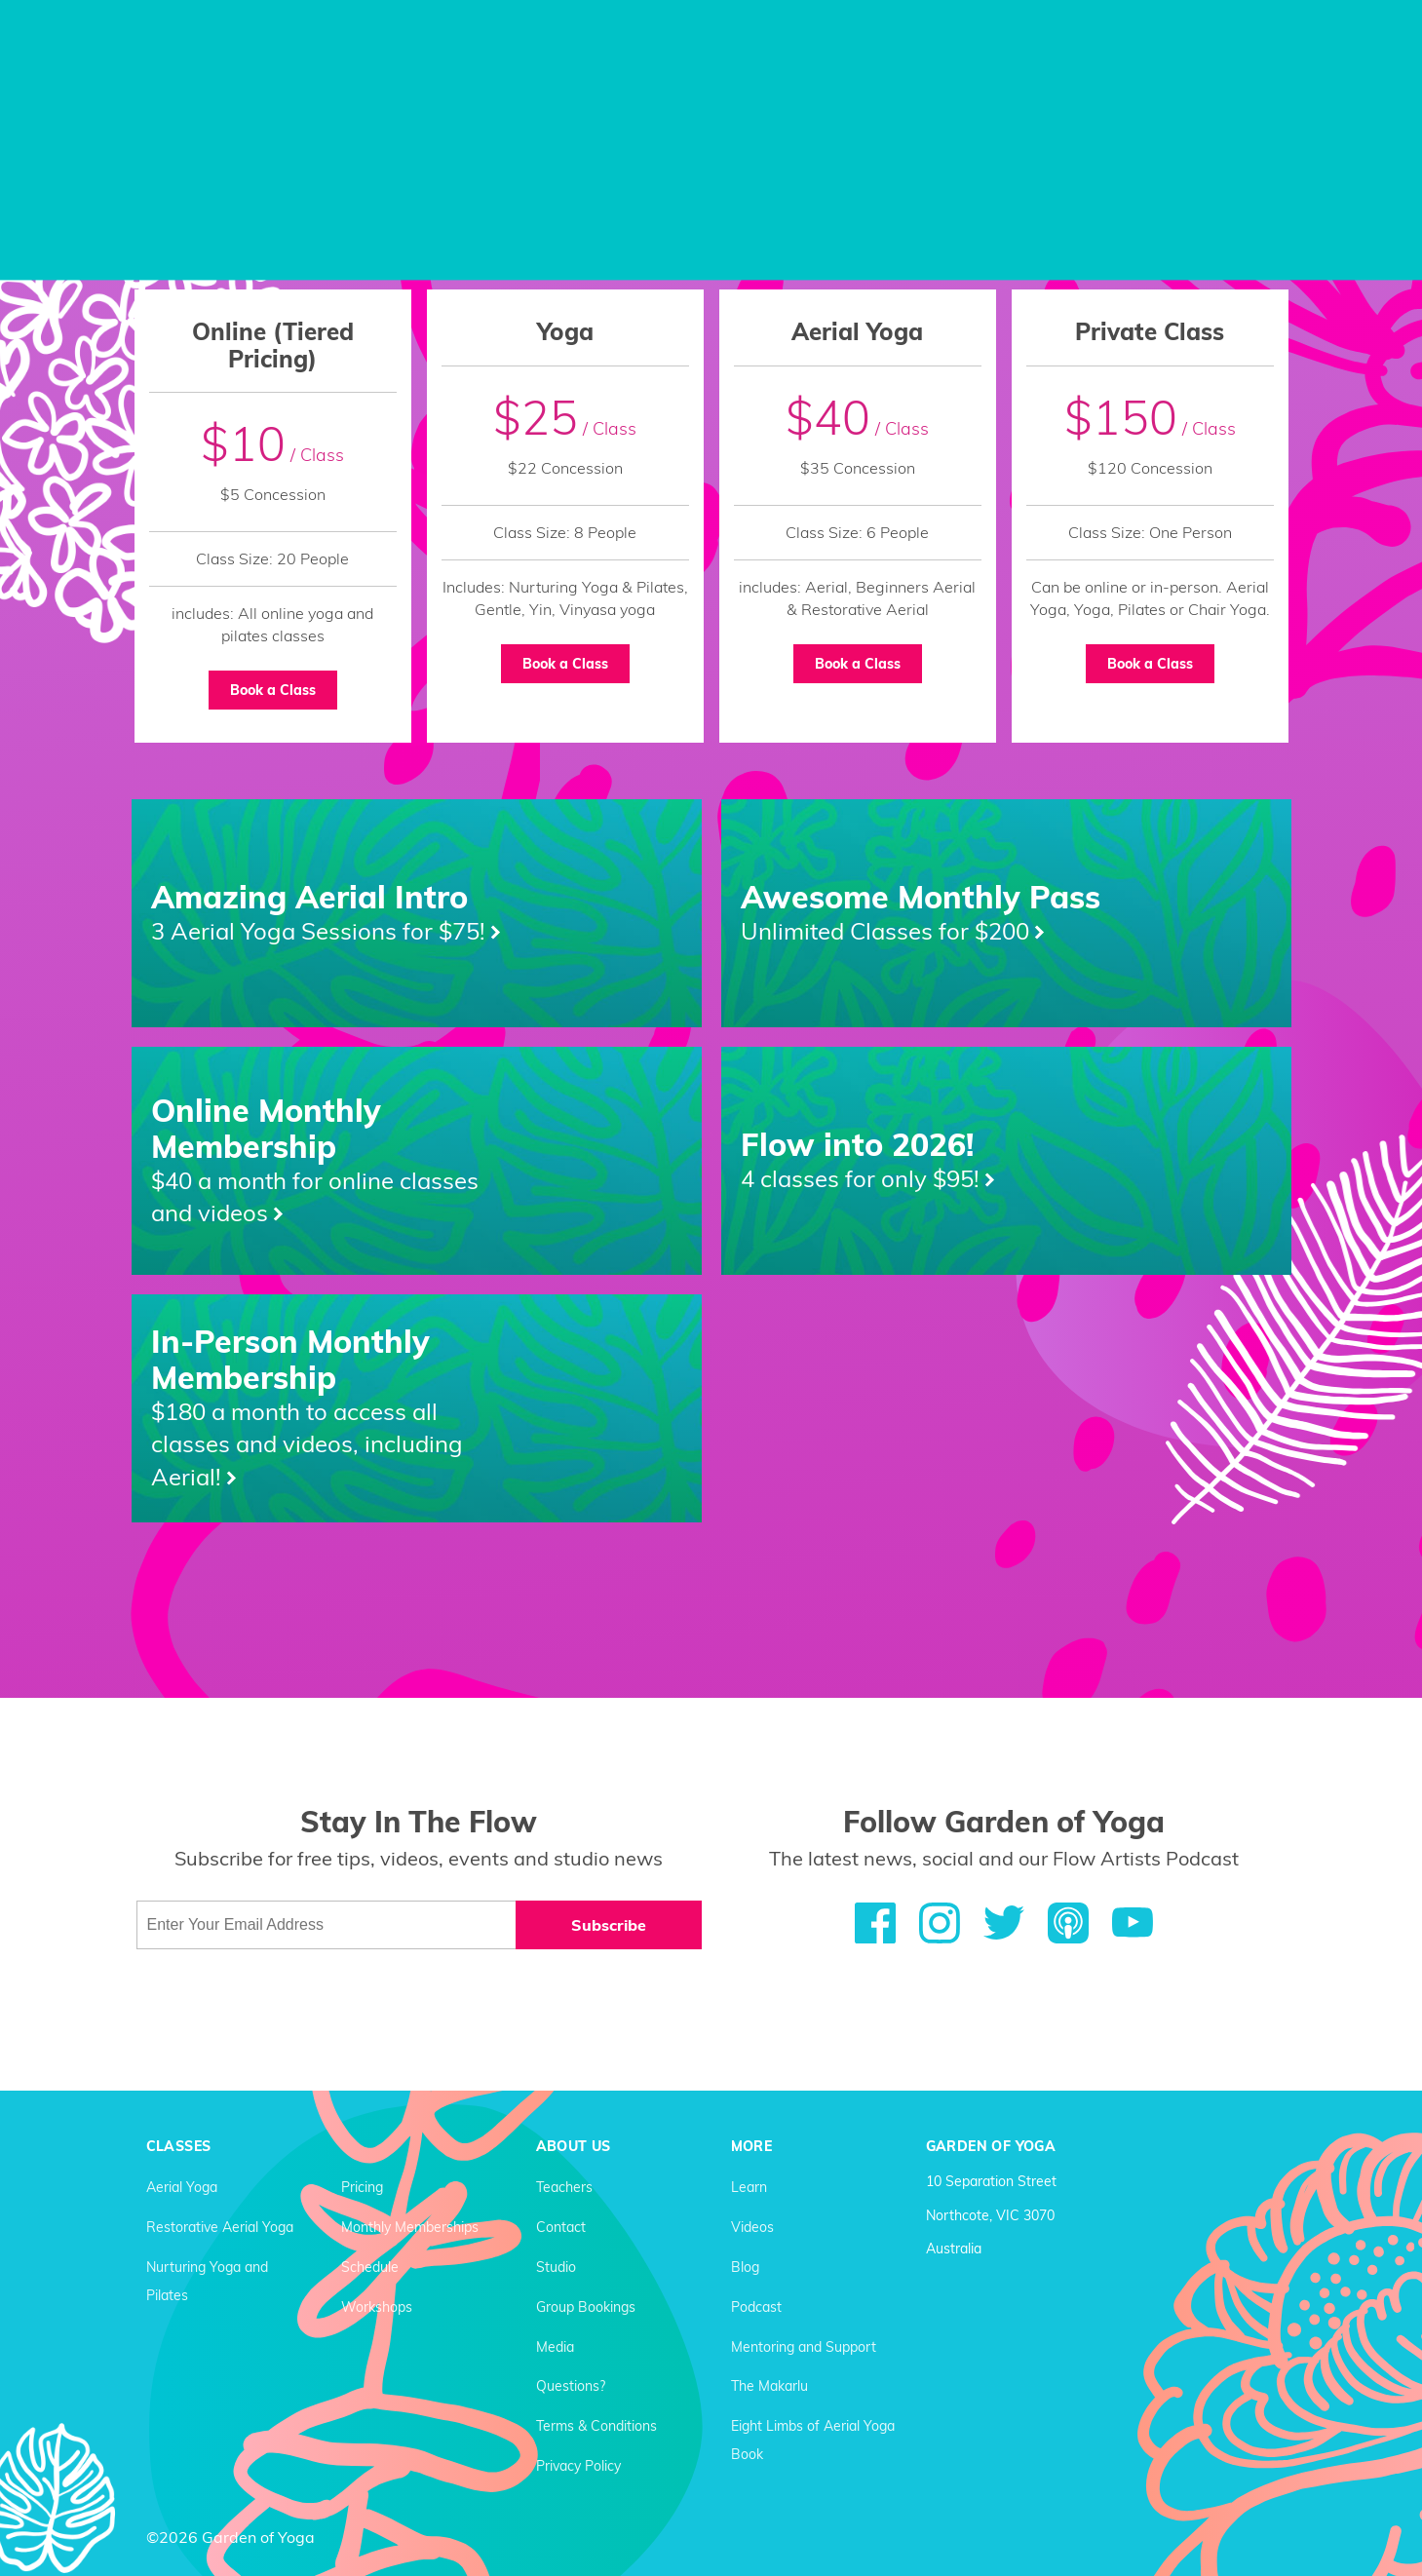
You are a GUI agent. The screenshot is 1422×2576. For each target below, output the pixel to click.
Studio (556, 2267)
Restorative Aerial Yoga (219, 2227)
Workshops (376, 2307)
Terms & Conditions (596, 2426)
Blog (745, 2267)
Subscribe (608, 1925)
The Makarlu (769, 2386)
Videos (752, 2227)
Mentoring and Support (803, 2347)
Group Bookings (585, 2307)
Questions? (570, 2386)
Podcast (756, 2307)
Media (555, 2347)
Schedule (370, 2267)
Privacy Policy (578, 2466)
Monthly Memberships (410, 2227)
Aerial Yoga (181, 2187)
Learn (749, 2187)
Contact (561, 2227)
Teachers (564, 2187)
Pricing (362, 2187)
